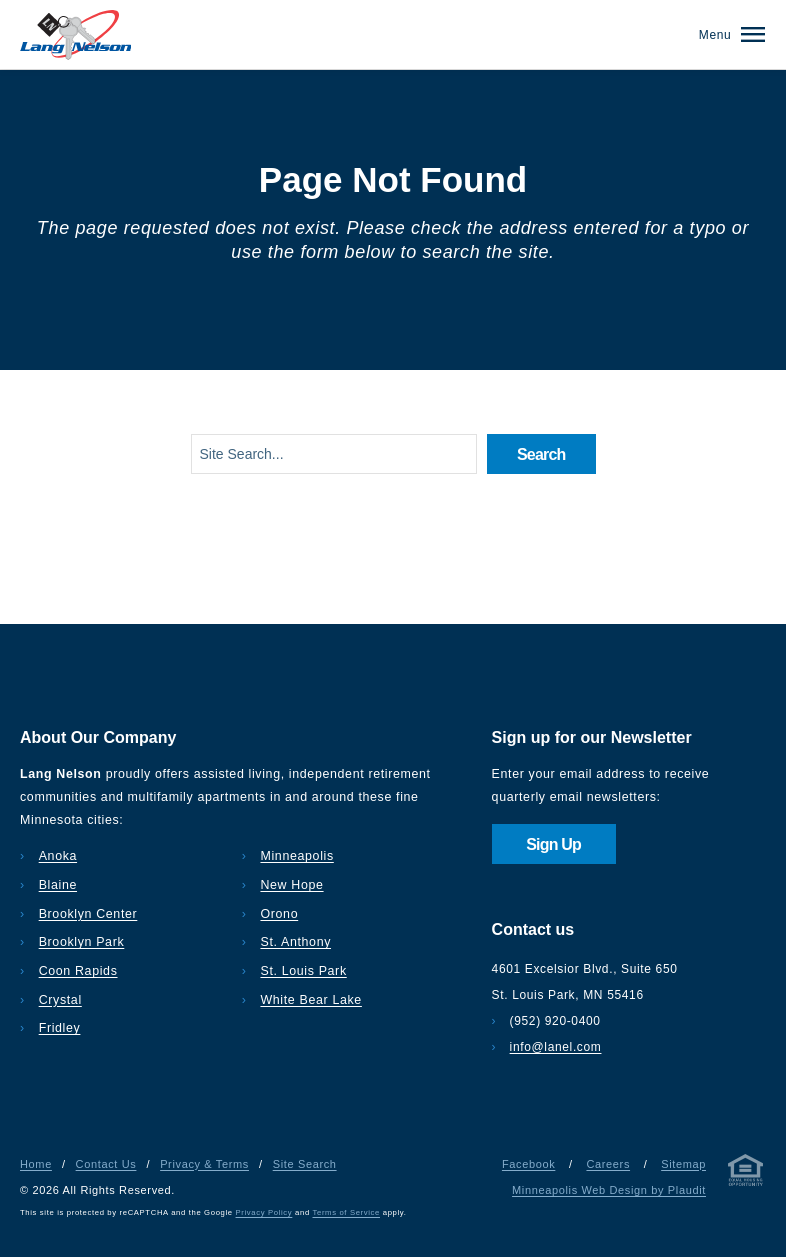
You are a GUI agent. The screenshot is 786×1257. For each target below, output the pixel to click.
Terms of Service (346, 1212)
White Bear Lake (310, 1000)
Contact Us (106, 1164)
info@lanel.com (556, 1047)
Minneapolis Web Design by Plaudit (609, 1190)
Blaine (58, 885)
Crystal (60, 1000)
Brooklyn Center (88, 914)
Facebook (528, 1164)
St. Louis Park (303, 971)
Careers (608, 1164)
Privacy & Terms (204, 1164)
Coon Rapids (78, 971)
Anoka (58, 856)
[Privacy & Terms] (746, 1174)
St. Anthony (295, 942)
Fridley (60, 1028)
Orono (279, 914)
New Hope (291, 885)
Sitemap (683, 1164)
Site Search (305, 1164)
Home (36, 1164)
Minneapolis (296, 856)
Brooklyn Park (82, 942)
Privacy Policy (264, 1212)
